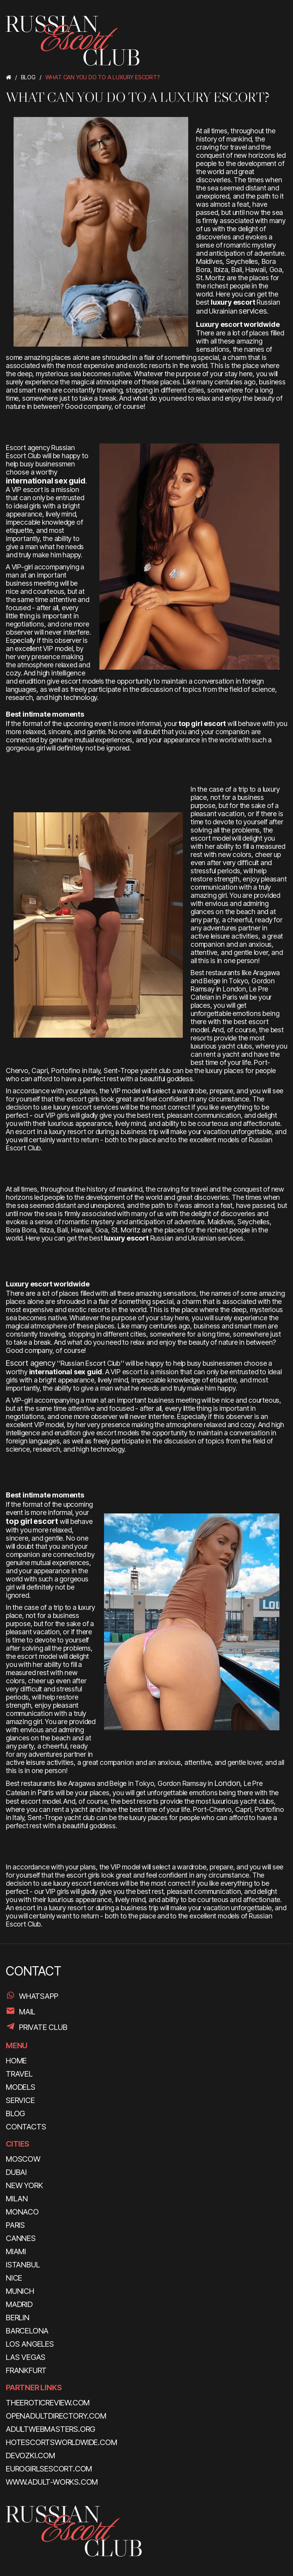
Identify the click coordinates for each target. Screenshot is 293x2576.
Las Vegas (25, 2357)
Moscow (23, 2159)
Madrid (19, 2304)
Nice (14, 2278)
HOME (16, 2060)
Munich (20, 2291)
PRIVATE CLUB (43, 2027)
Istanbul (23, 2264)
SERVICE (20, 2100)
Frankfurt (26, 2370)
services (253, 311)
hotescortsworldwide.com (61, 2442)
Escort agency (30, 1363)
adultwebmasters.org (50, 2429)
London (228, 1783)
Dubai (16, 2172)
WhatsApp (38, 1996)
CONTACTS (26, 2126)
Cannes (21, 2238)
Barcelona (27, 2330)
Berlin (17, 2317)
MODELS (20, 2087)
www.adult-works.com (52, 2482)
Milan (17, 2198)
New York (24, 2185)
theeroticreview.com (48, 2402)
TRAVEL (19, 2074)
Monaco (22, 2211)
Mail (27, 2011)
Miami (16, 2251)
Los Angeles (30, 2344)
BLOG (15, 2113)
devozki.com (30, 2455)
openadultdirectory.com (56, 2416)
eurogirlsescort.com (49, 2468)
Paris (46, 1792)
